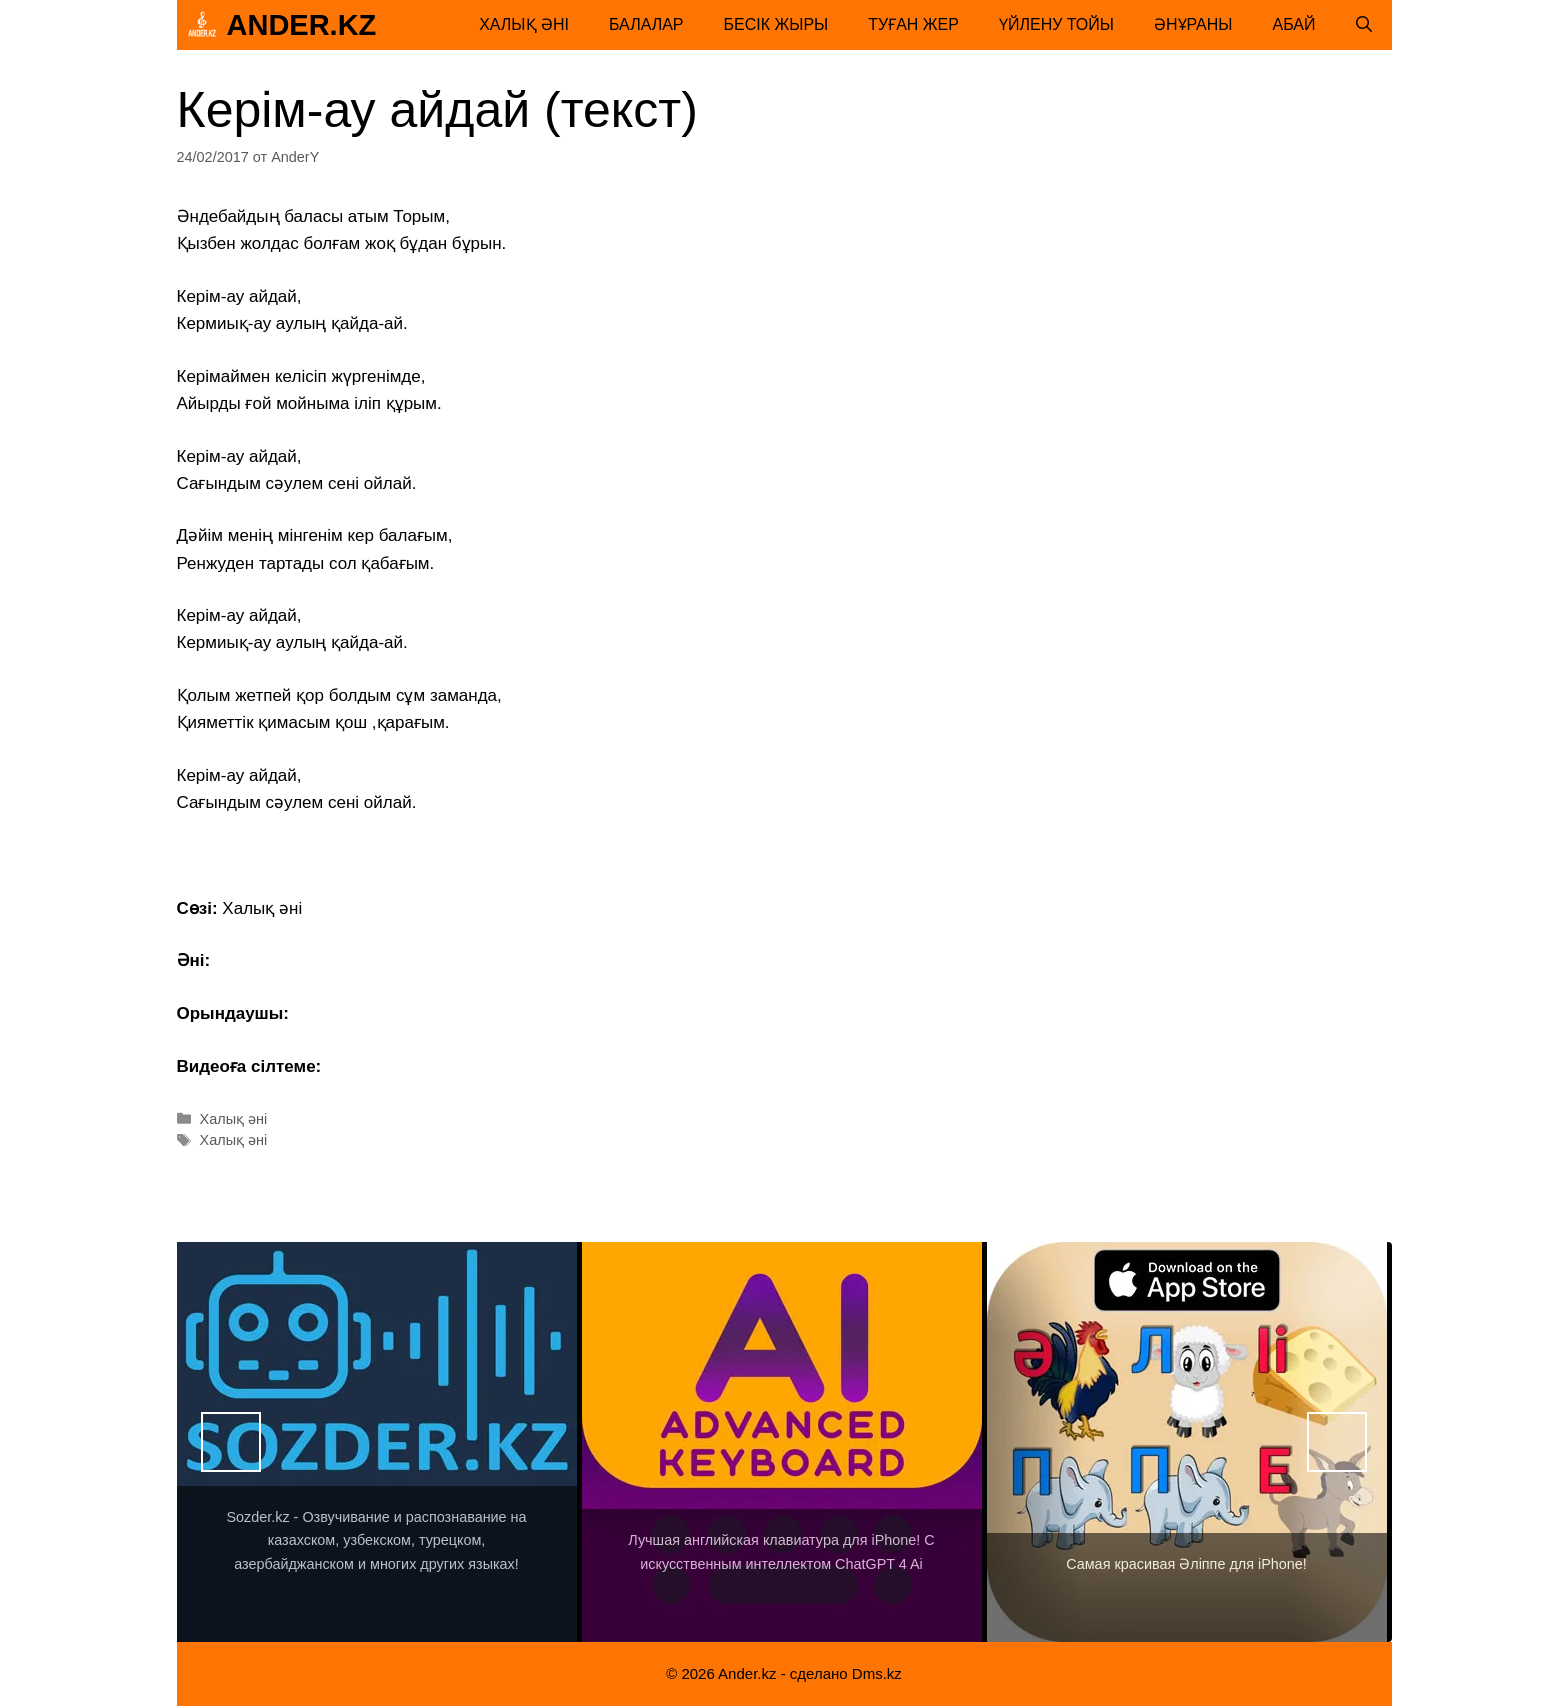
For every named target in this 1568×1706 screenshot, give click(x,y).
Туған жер (913, 24)
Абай (1294, 24)
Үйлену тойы (1056, 24)
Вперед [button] (1337, 1442)
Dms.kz (877, 1673)
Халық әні (524, 24)
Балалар (646, 24)
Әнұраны (1193, 24)
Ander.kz (302, 25)
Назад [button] (231, 1442)
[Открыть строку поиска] (1364, 25)
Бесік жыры (776, 24)
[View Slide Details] (377, 1442)
